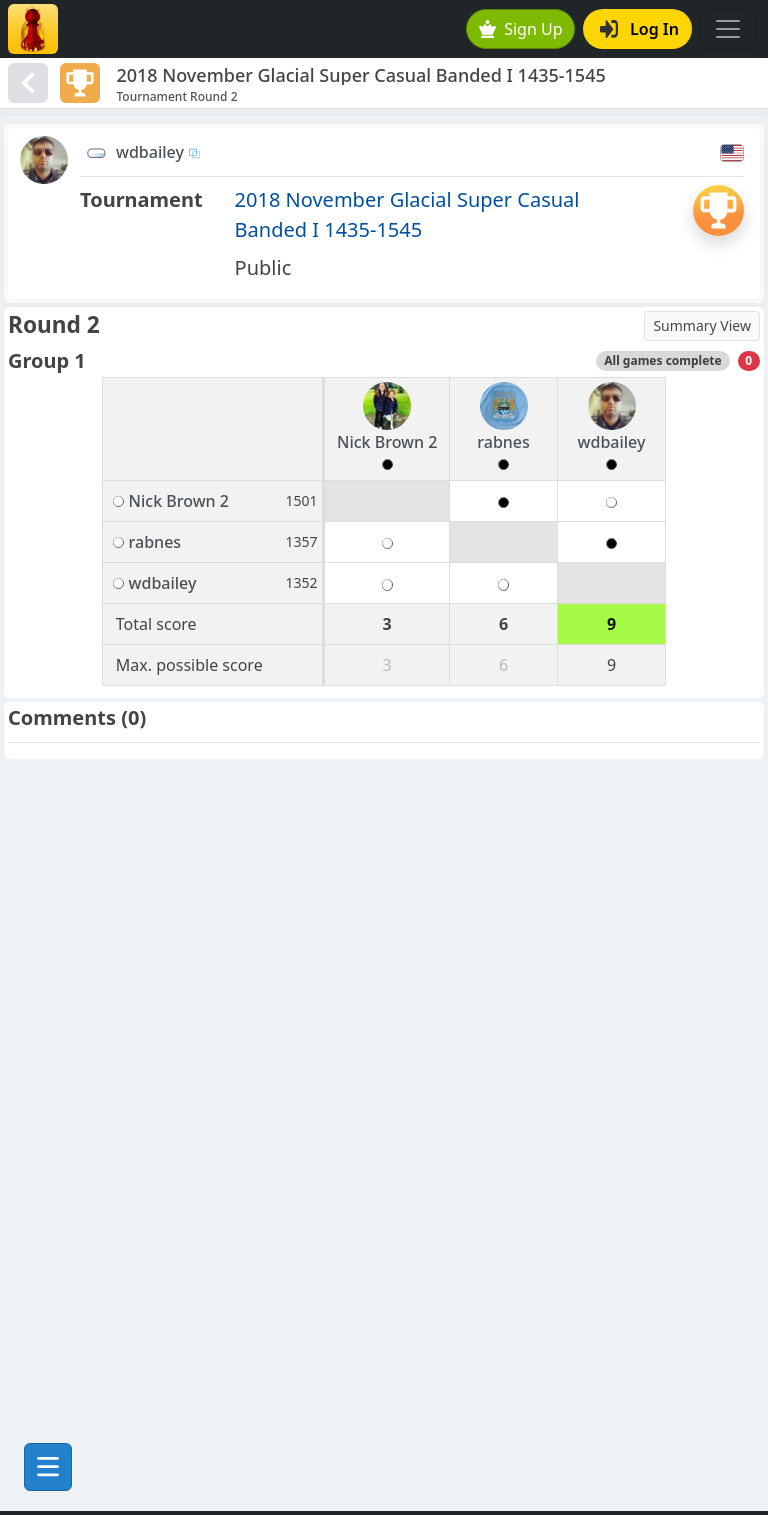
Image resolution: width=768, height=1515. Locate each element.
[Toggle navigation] (728, 29)
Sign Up (521, 29)
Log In (639, 29)
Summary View (702, 325)
